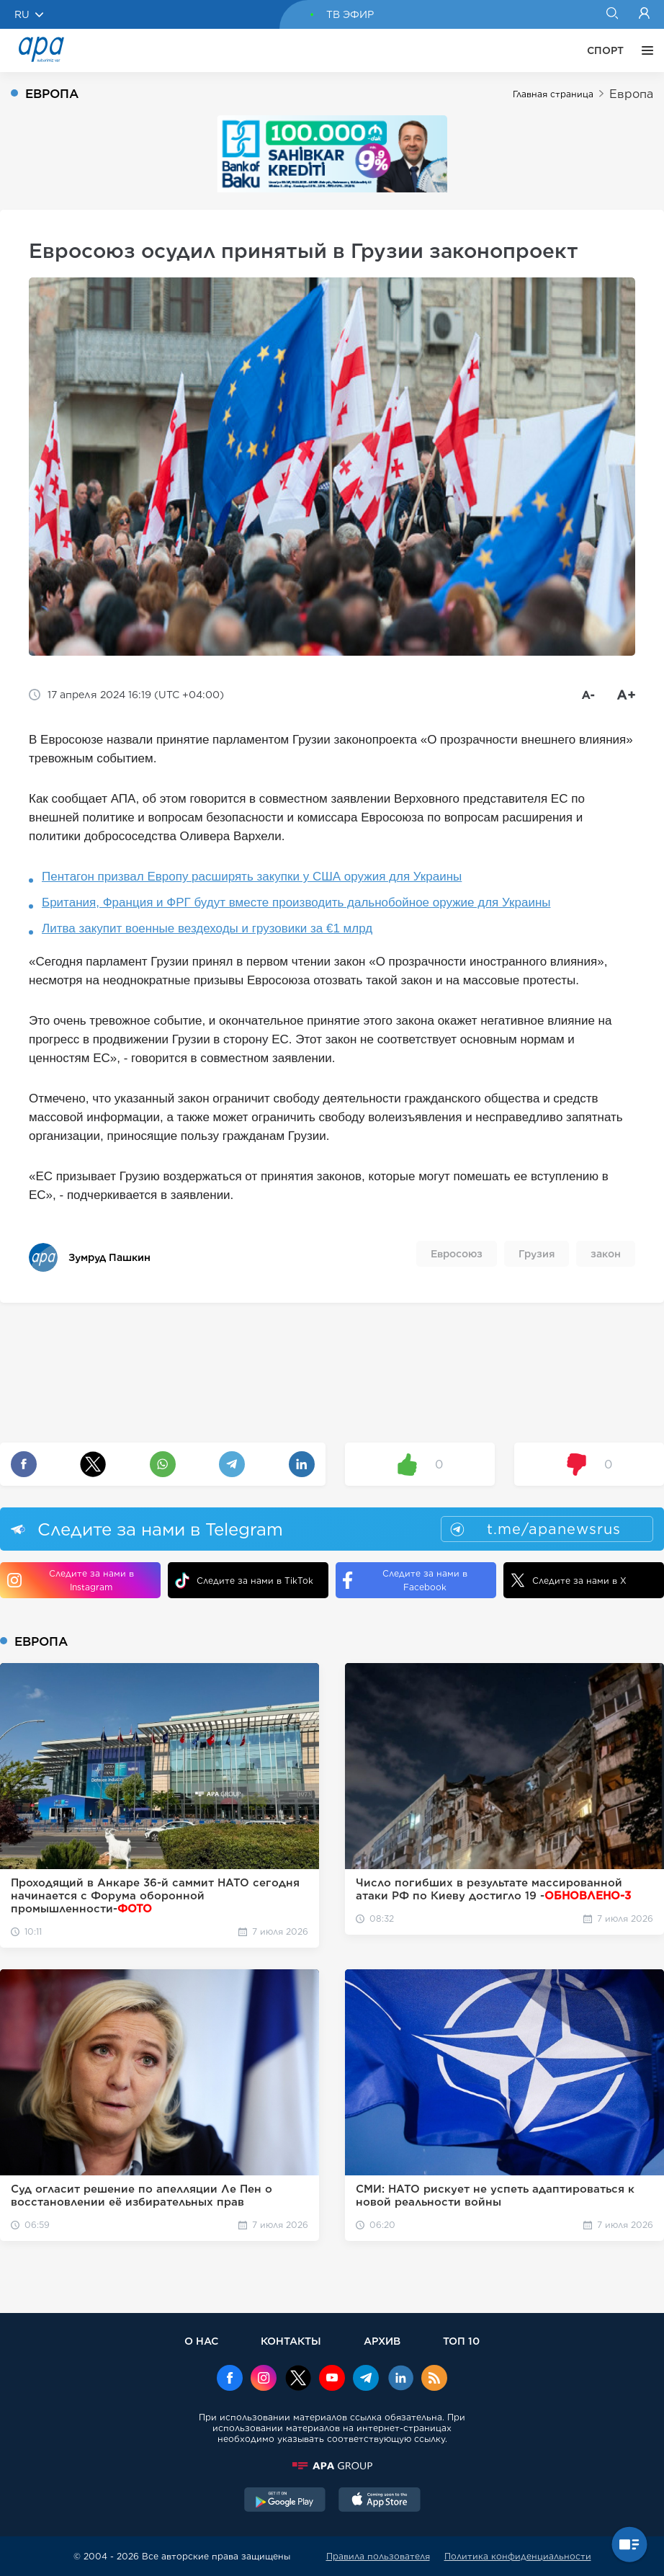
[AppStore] (379, 2501)
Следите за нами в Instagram (70, 1580)
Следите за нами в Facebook (405, 1580)
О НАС (201, 2341)
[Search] (611, 14)
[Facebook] (230, 2379)
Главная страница (553, 94)
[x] (298, 2379)
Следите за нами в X (569, 1580)
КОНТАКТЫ (291, 2341)
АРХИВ (382, 2341)
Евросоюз (457, 1254)
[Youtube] (332, 2379)
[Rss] (434, 2379)
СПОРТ (605, 50)
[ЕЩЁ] (643, 50)
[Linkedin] (400, 2379)
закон (606, 1254)
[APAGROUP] (332, 2465)
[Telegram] (366, 2379)
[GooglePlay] (285, 2501)
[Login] (644, 14)
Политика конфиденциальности (517, 2556)
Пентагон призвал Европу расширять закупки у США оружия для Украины (252, 876)
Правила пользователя (378, 2556)
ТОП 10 (461, 2341)
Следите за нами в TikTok (244, 1580)
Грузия (537, 1254)
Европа (631, 94)
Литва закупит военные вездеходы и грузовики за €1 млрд (207, 928)
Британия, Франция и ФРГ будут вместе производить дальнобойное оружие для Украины (296, 902)
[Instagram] (264, 2379)
